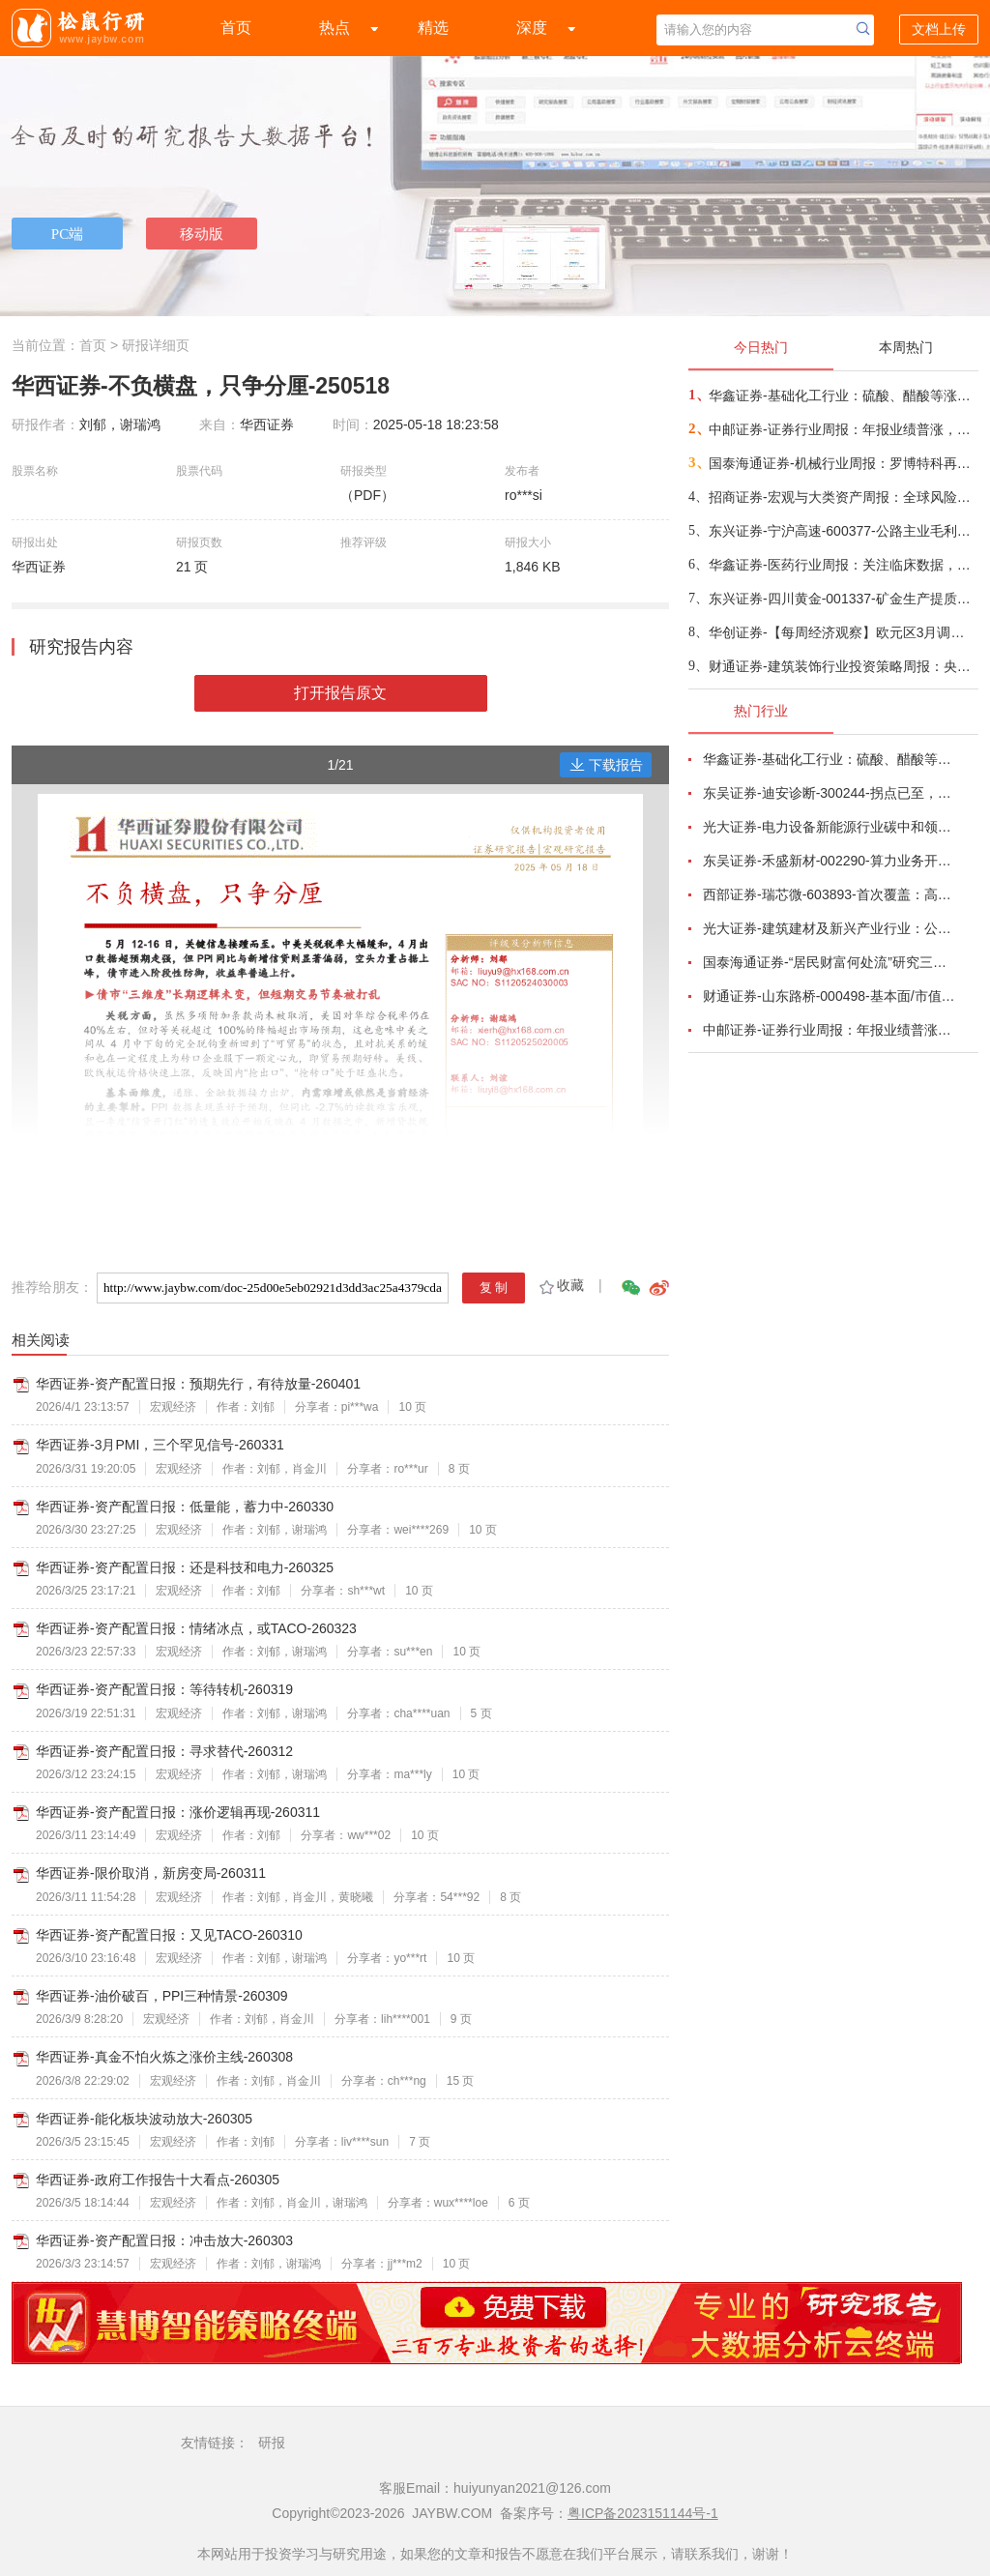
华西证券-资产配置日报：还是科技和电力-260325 (185, 1567)
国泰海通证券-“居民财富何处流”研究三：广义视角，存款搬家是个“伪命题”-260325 (829, 962)
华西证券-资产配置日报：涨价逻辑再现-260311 (178, 1812)
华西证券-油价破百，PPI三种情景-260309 (162, 1996)
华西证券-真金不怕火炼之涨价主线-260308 (164, 2056)
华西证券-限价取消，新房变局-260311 (151, 1873)
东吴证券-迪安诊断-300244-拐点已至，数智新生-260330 (829, 793)
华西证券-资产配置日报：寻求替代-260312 (164, 1751)
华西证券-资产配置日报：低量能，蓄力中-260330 (185, 1506)
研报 (271, 2442)
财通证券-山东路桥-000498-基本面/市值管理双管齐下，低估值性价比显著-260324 (829, 996)
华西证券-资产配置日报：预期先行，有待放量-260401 (198, 1383)
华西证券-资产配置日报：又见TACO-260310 (169, 1935)
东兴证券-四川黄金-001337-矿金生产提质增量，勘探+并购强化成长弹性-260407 (842, 598)
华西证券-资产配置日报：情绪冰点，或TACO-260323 (196, 1628)
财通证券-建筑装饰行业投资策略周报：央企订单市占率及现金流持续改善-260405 (842, 666)
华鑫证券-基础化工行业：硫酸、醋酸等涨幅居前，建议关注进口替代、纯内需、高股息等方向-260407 (842, 395)
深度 (531, 27)
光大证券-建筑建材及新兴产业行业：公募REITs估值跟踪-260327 (829, 928)
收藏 (560, 1285)
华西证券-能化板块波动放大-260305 (144, 2118)
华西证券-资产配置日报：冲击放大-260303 (164, 2240)
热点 (334, 27)
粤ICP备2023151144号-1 (643, 2513)
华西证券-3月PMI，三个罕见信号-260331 (160, 1444)
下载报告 (606, 765)
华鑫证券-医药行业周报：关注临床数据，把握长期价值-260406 (842, 564)
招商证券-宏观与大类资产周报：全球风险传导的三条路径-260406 (842, 497)
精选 (433, 27)
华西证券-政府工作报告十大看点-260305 (157, 2179)
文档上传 (939, 29)
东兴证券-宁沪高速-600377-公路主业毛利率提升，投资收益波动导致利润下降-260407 (842, 531)
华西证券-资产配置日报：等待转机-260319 (164, 1689)
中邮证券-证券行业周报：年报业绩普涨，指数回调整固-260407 (842, 429)
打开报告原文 (340, 693)
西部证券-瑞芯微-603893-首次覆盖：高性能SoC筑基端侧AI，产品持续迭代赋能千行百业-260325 (829, 894)
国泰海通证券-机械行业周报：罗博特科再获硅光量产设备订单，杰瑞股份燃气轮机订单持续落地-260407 (842, 463)
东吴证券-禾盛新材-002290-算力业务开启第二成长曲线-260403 (829, 860)
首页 (235, 27)
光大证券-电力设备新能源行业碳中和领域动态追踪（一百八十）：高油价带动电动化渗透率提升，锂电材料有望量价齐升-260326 (829, 826)
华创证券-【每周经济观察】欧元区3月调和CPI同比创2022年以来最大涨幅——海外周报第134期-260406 (842, 632)
